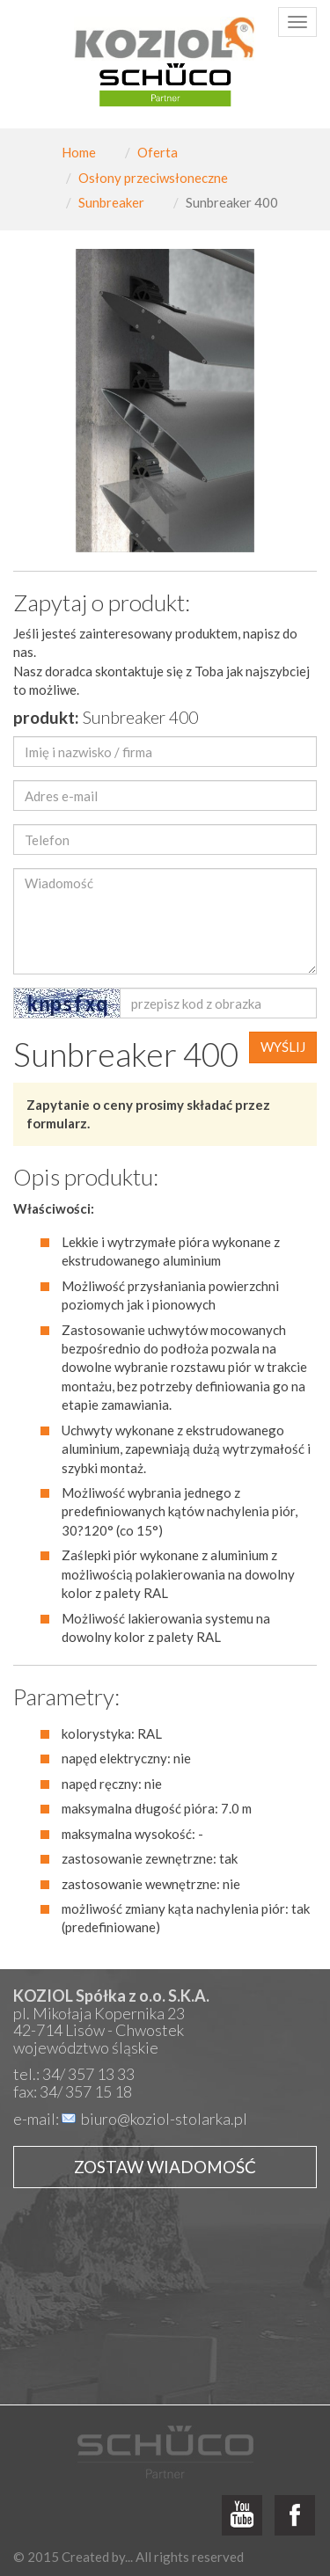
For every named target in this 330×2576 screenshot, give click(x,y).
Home (79, 152)
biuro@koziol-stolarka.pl (164, 2118)
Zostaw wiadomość (165, 2166)
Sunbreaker (111, 202)
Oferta (157, 152)
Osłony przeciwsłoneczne (153, 178)
